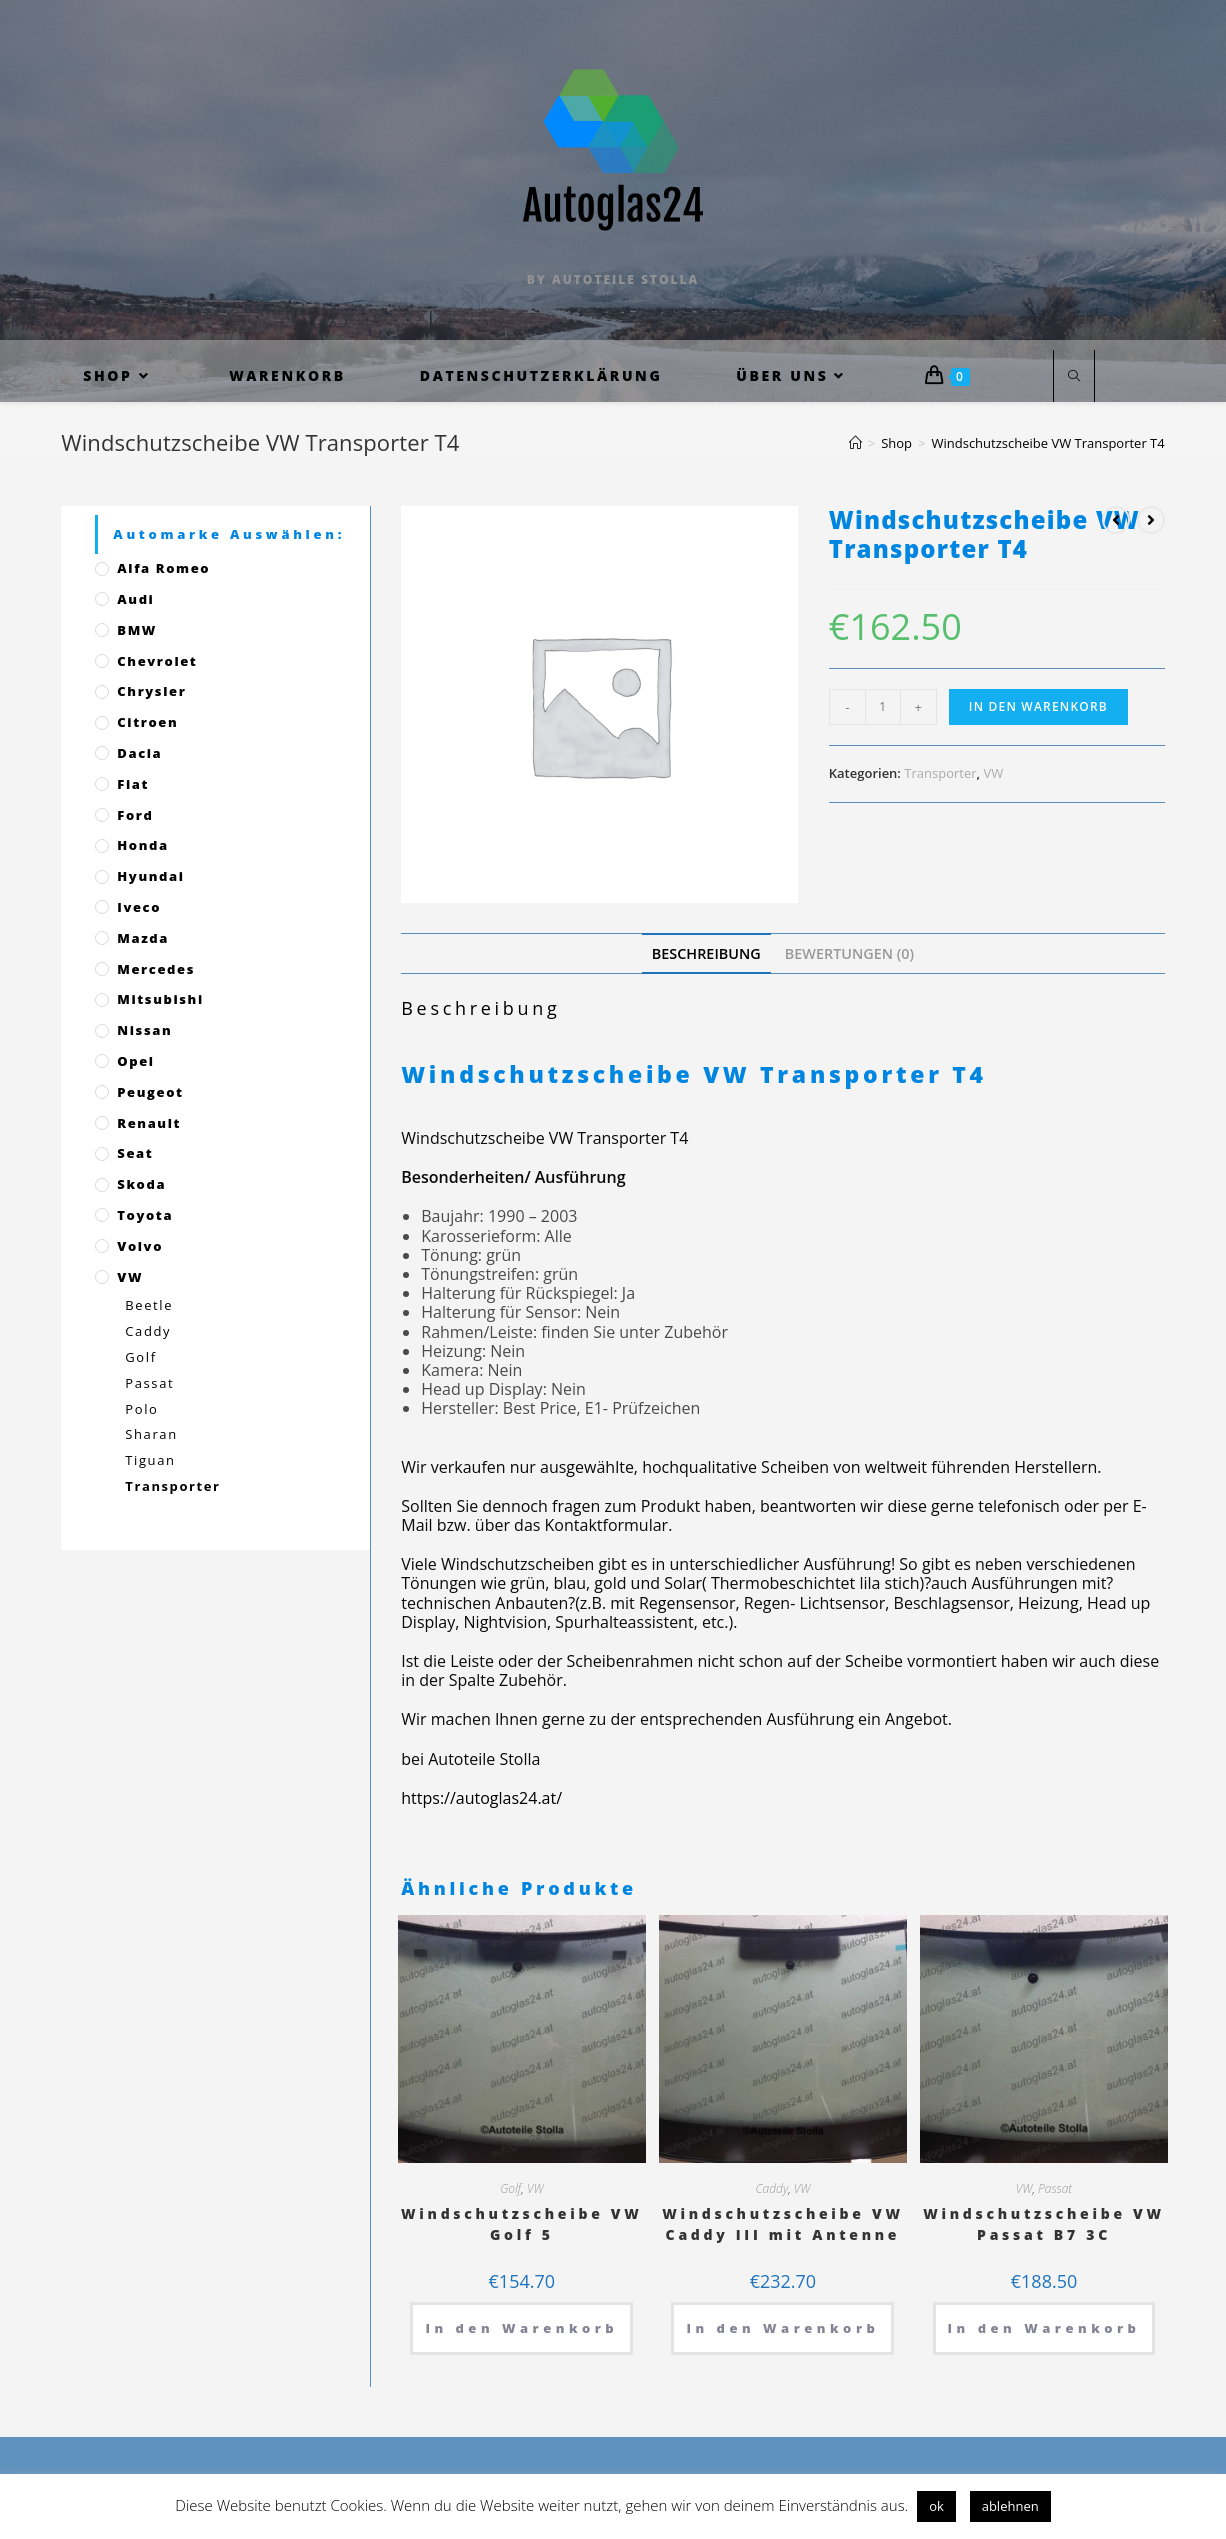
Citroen (147, 722)
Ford (135, 815)
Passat (1055, 2188)
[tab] (706, 953)
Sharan (151, 1434)
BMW (137, 630)
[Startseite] (855, 443)
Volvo (140, 1246)
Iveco (139, 907)
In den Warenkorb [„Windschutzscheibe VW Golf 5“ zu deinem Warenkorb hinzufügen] (521, 2328)
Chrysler (151, 691)
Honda (142, 845)
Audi (135, 599)
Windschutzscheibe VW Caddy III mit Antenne (783, 2224)
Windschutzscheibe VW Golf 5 (522, 2224)
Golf (510, 2188)
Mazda (143, 938)
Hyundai (150, 876)
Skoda (141, 1184)
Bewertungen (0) (849, 953)
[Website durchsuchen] (1074, 377)
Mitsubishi (160, 999)
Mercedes (156, 969)
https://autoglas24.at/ (481, 1798)
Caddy (771, 2188)
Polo (141, 1409)
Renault (149, 1123)
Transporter (940, 773)
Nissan (144, 1030)
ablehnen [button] (1010, 2506)
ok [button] (936, 2506)
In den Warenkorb (1038, 706)
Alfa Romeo (163, 568)
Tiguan (150, 1460)
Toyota (145, 1215)
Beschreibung (706, 953)
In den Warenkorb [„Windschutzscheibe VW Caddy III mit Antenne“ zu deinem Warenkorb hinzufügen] (782, 2328)
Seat (135, 1153)
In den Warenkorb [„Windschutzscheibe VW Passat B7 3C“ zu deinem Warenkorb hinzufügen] (1044, 2328)
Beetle (149, 1305)
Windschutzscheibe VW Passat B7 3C (1044, 2224)
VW (993, 773)
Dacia (139, 753)
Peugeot (150, 1092)
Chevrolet (157, 661)
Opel (135, 1061)
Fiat (133, 784)
